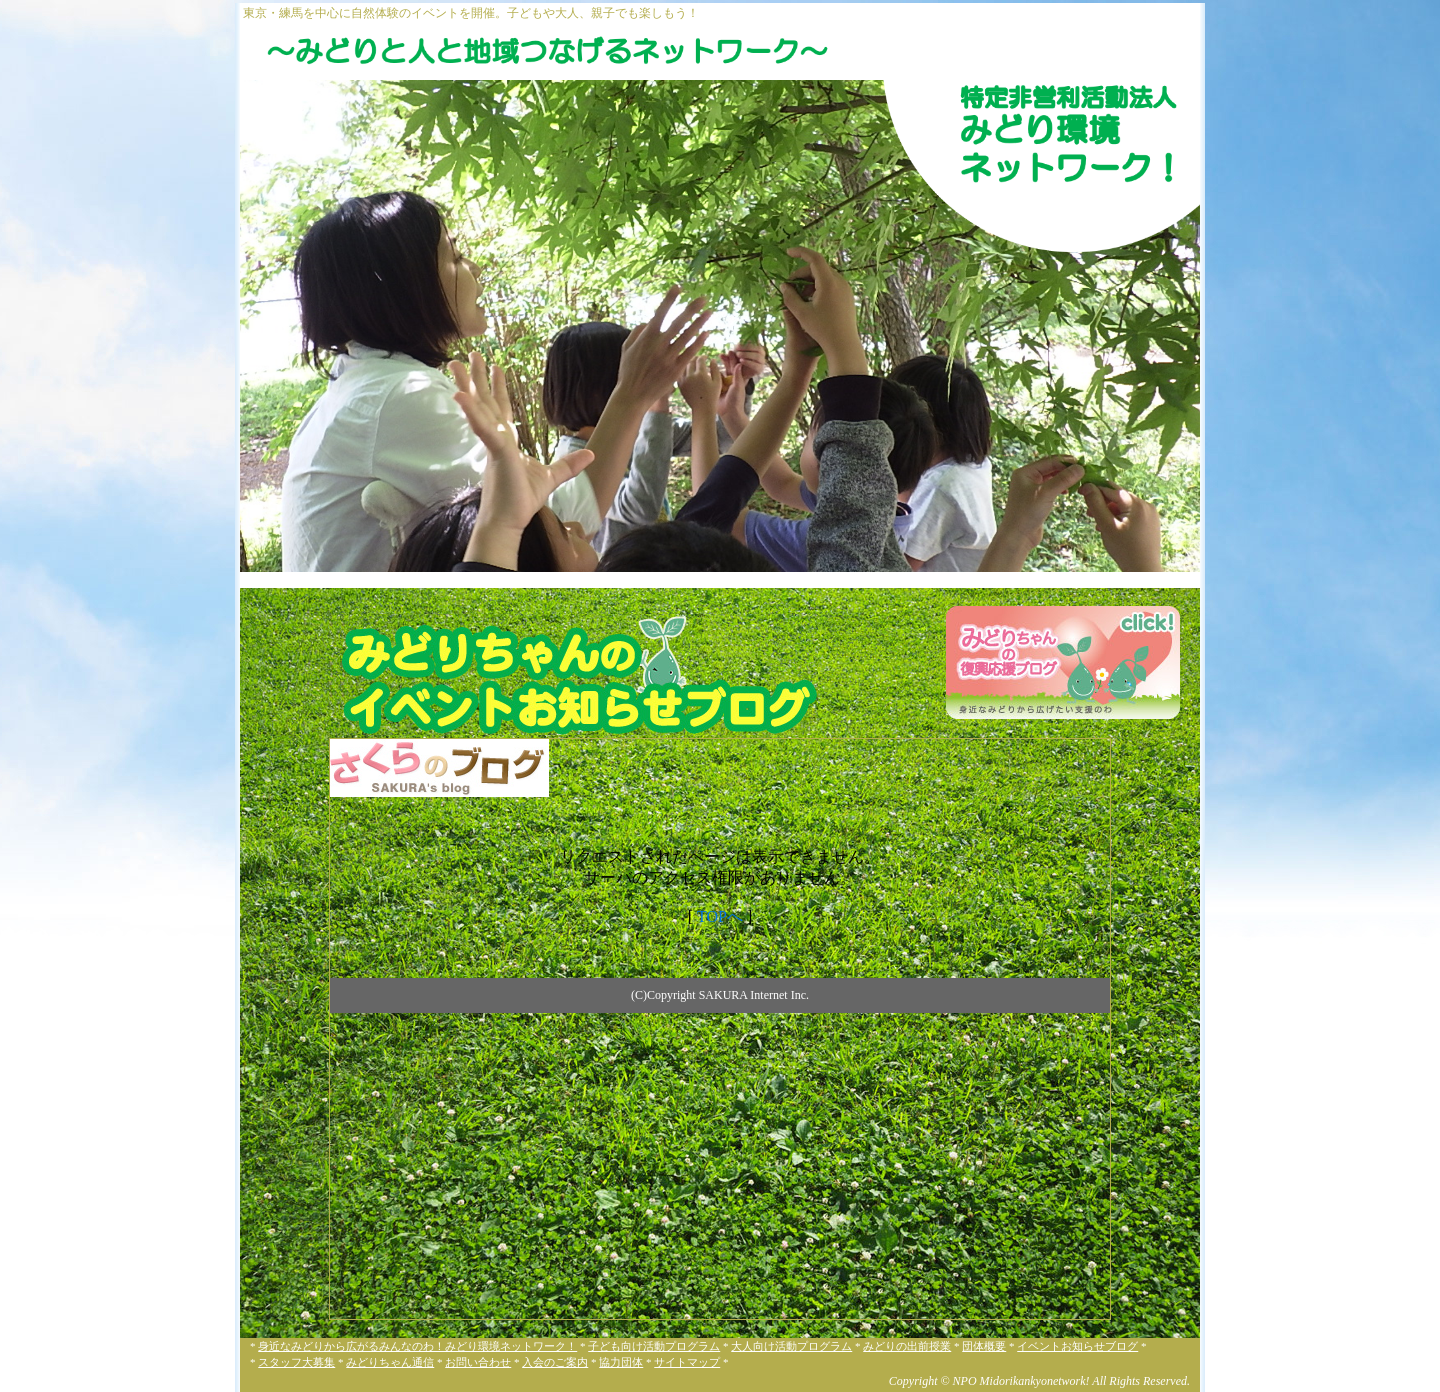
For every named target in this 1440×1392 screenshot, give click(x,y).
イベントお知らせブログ (1077, 1346)
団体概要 (984, 1346)
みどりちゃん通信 (390, 1362)
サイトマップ (687, 1362)
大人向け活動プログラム (791, 1346)
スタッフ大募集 (296, 1362)
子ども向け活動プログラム (654, 1346)
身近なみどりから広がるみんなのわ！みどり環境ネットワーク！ (417, 1346)
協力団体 (621, 1362)
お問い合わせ (478, 1362)
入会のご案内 (555, 1362)
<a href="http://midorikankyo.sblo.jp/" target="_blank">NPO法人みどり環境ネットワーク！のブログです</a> (720, 1029)
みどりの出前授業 (907, 1346)
